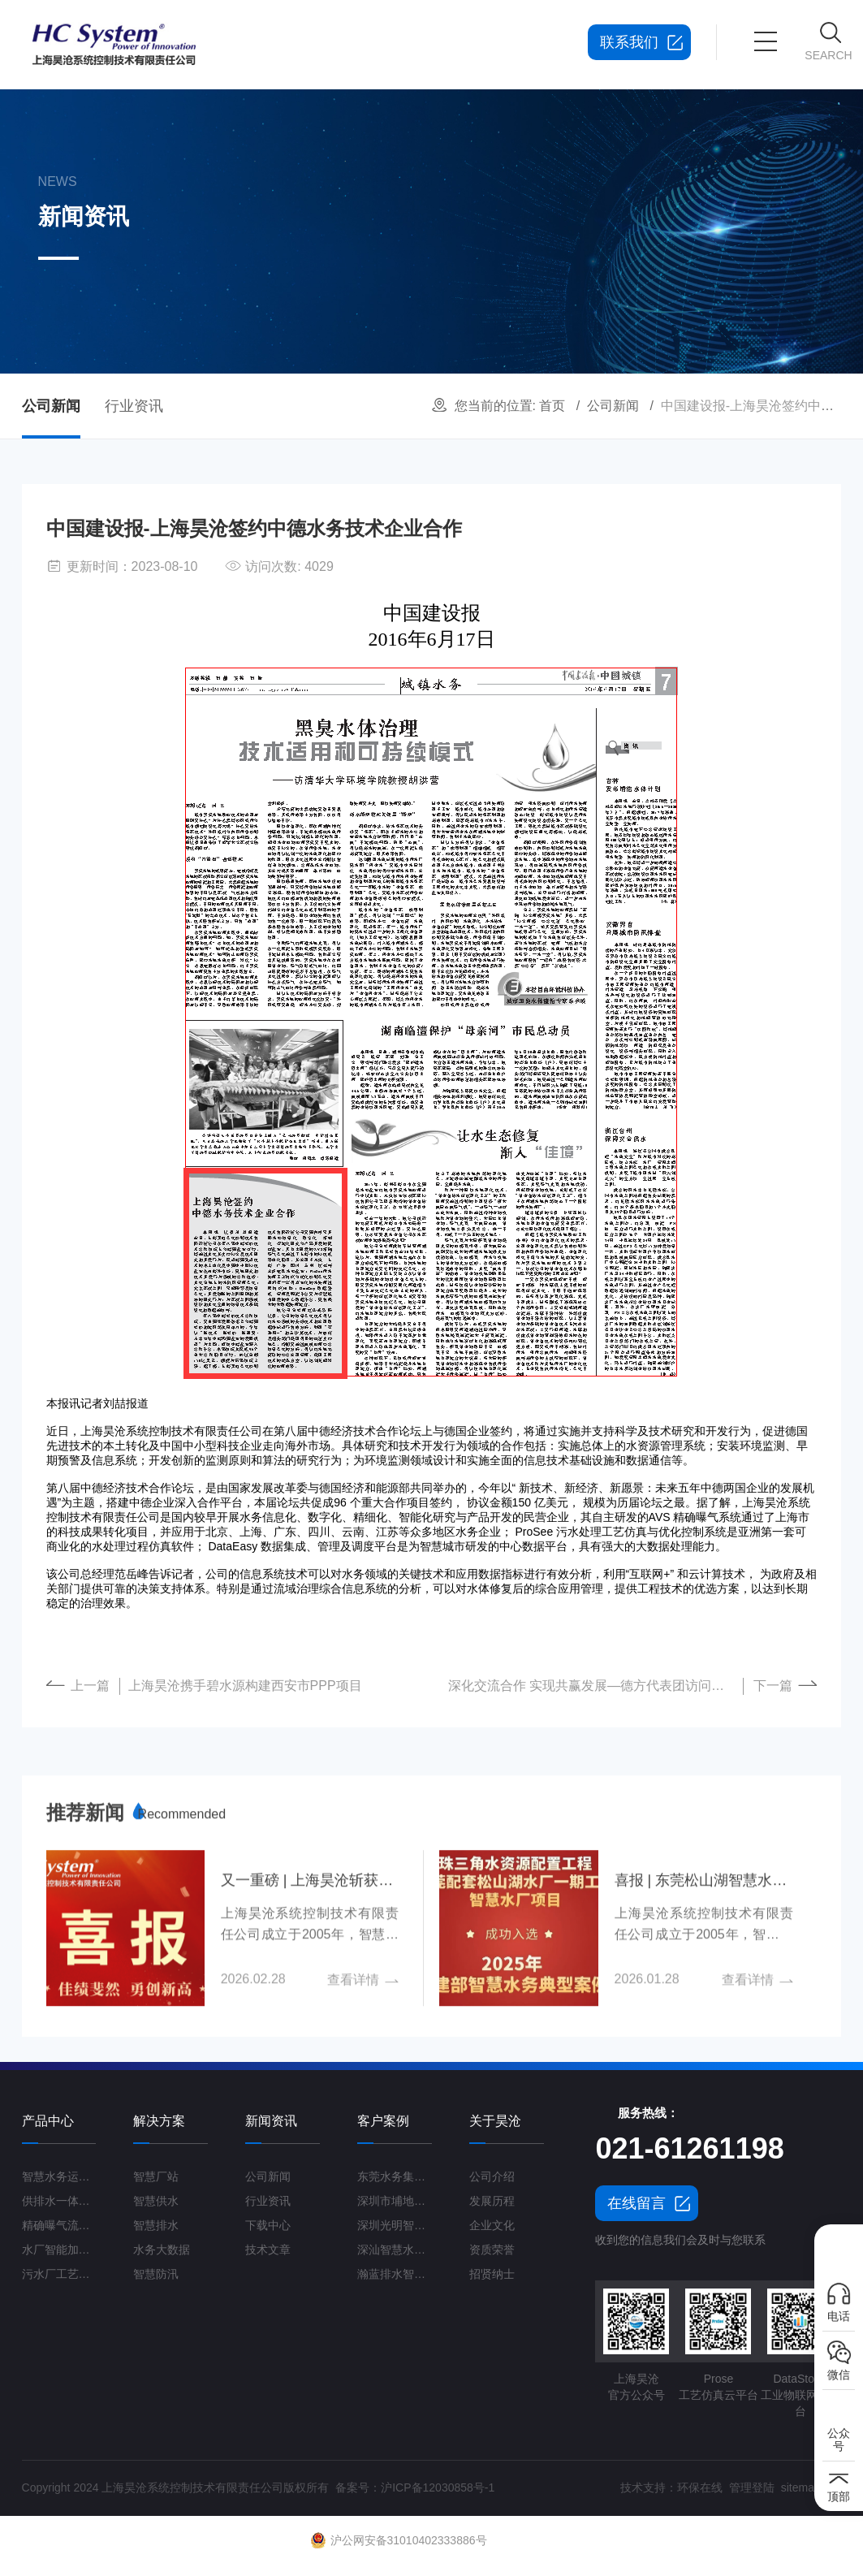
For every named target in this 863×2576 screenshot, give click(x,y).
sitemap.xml (811, 2487)
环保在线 (700, 2487)
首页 (552, 406)
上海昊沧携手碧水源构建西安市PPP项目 (245, 1685)
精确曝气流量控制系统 (59, 2225)
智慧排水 (156, 2225)
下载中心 (268, 2225)
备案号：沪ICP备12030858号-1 (414, 2487)
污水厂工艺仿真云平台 (59, 2273)
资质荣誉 (492, 2249)
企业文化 (492, 2225)
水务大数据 (161, 2249)
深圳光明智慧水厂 (394, 2225)
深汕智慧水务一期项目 (394, 2249)
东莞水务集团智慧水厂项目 (394, 2176)
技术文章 (268, 2249)
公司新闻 (613, 406)
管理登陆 (752, 2487)
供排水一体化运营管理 (59, 2200)
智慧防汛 (156, 2273)
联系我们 (629, 42)
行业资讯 (134, 406)
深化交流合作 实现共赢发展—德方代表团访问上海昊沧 (596, 1685)
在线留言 (636, 2203)
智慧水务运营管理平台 (59, 2176)
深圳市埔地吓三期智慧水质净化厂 (394, 2200)
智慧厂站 (156, 2176)
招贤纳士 (492, 2273)
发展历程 (492, 2200)
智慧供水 (156, 2200)
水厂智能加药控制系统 (59, 2249)
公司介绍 (492, 2176)
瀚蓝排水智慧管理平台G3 (394, 2273)
